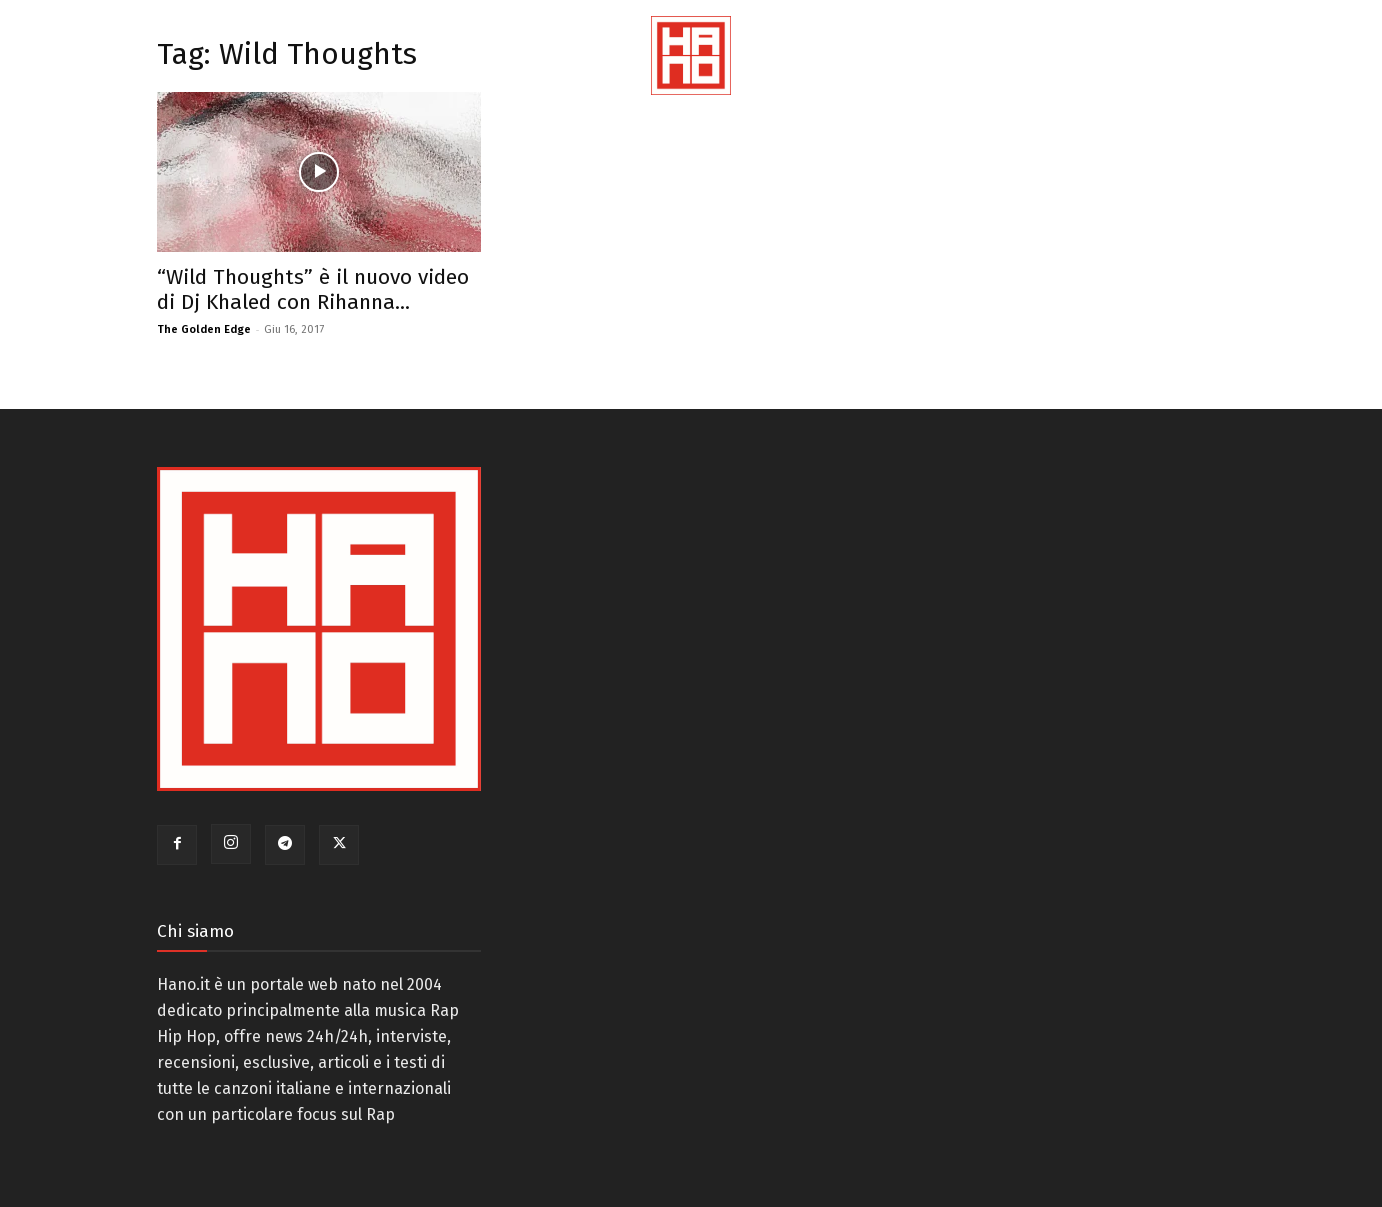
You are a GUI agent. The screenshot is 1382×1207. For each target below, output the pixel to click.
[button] (1342, 80)
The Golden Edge (204, 329)
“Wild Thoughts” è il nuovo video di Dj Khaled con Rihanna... (313, 289)
